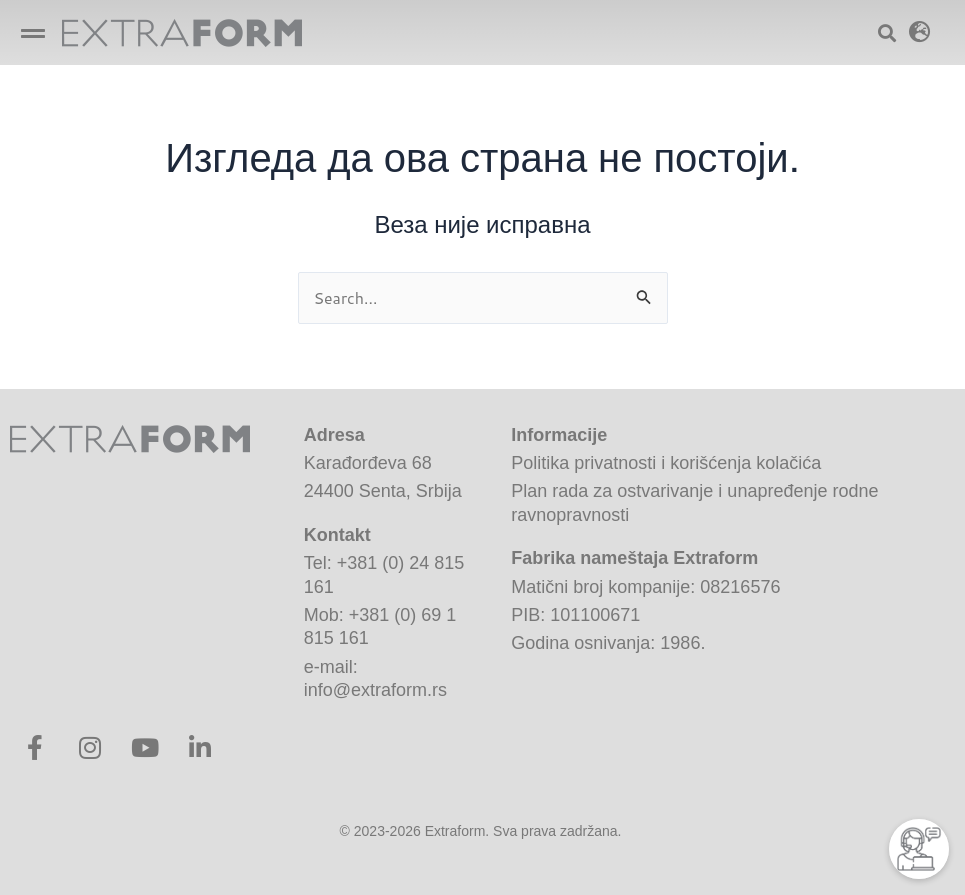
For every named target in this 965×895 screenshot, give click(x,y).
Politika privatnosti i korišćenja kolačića (666, 463)
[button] (32, 32)
